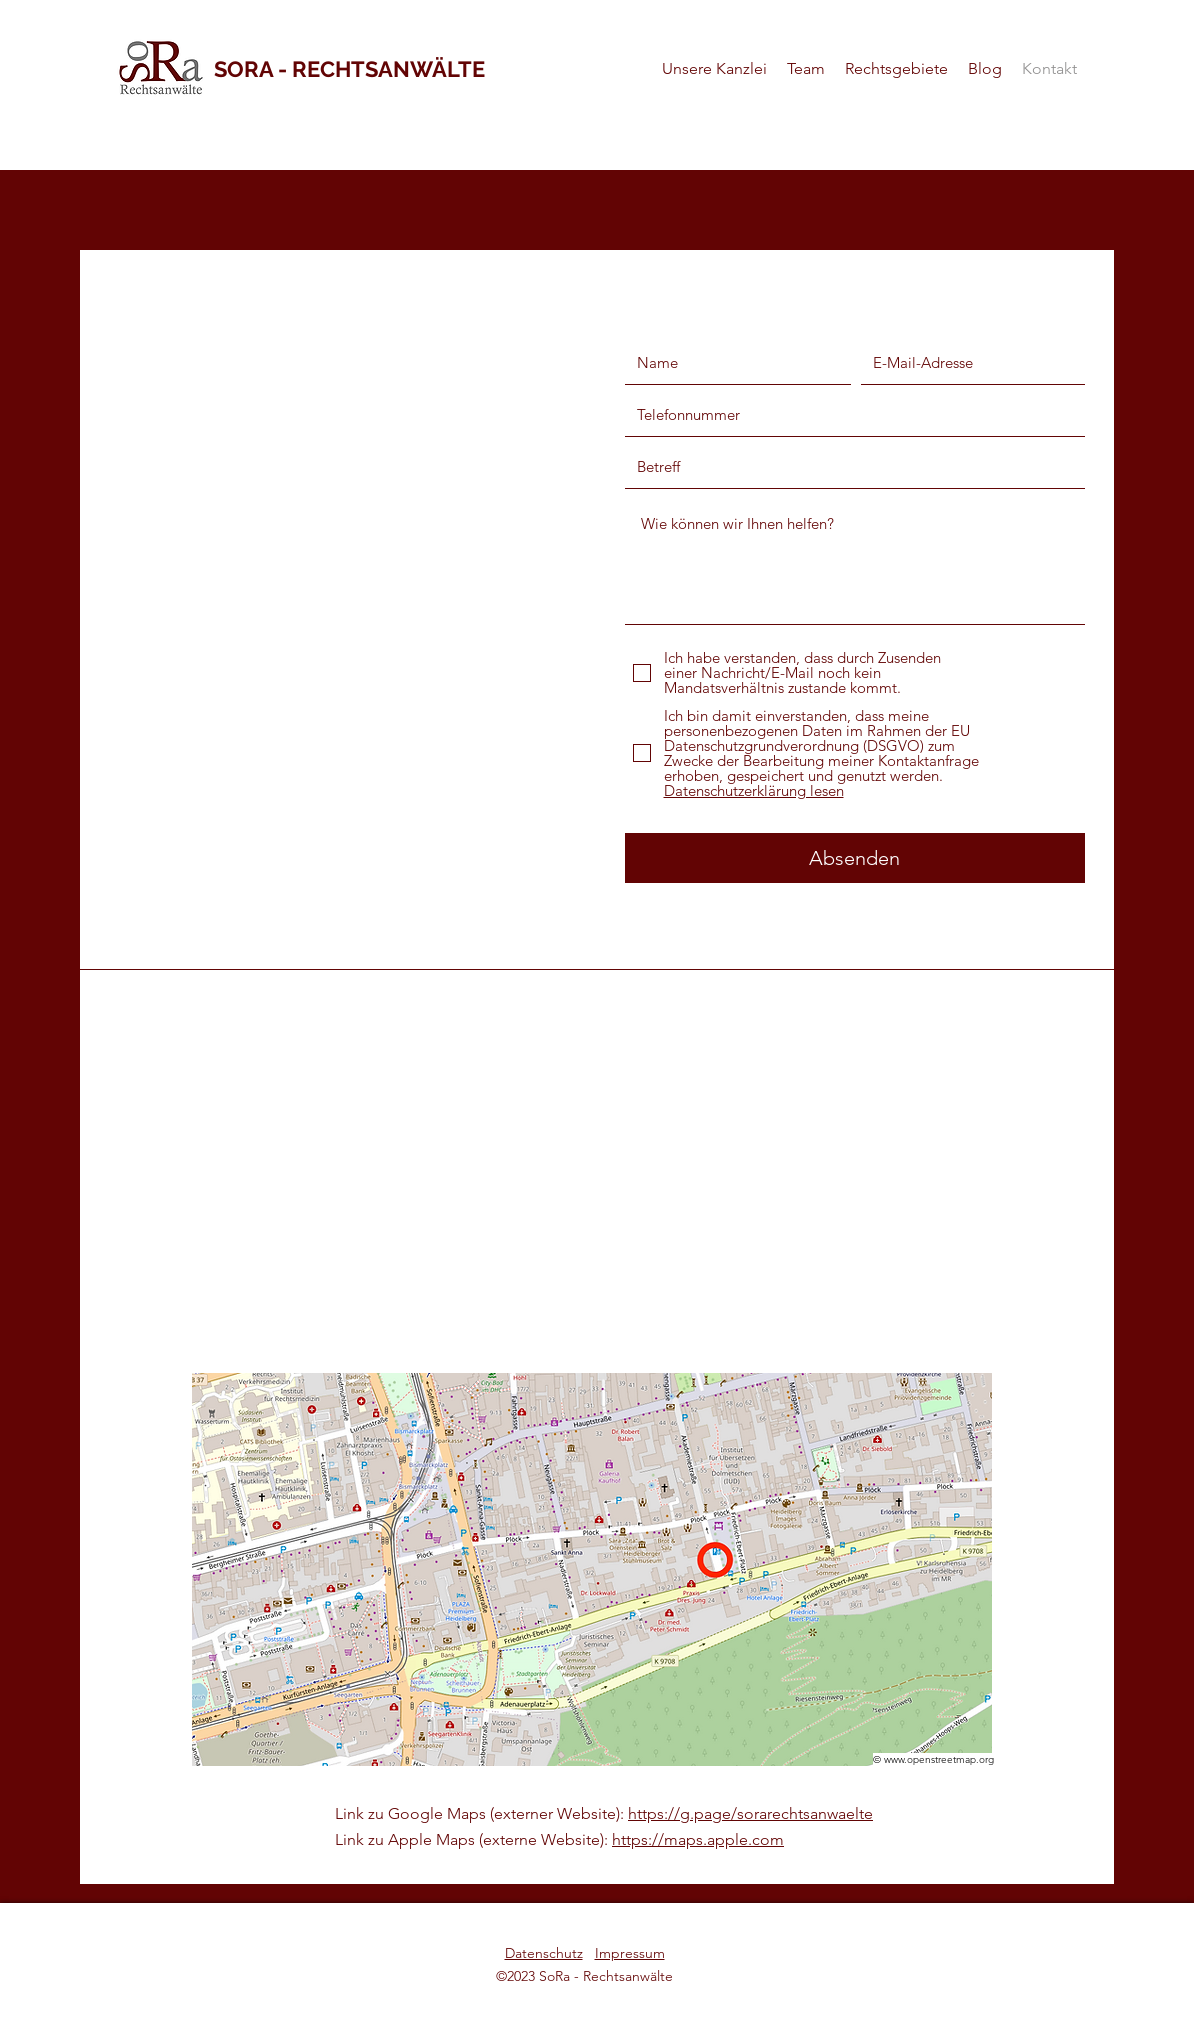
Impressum (630, 1953)
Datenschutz (544, 1953)
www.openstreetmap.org (939, 1759)
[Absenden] (855, 858)
